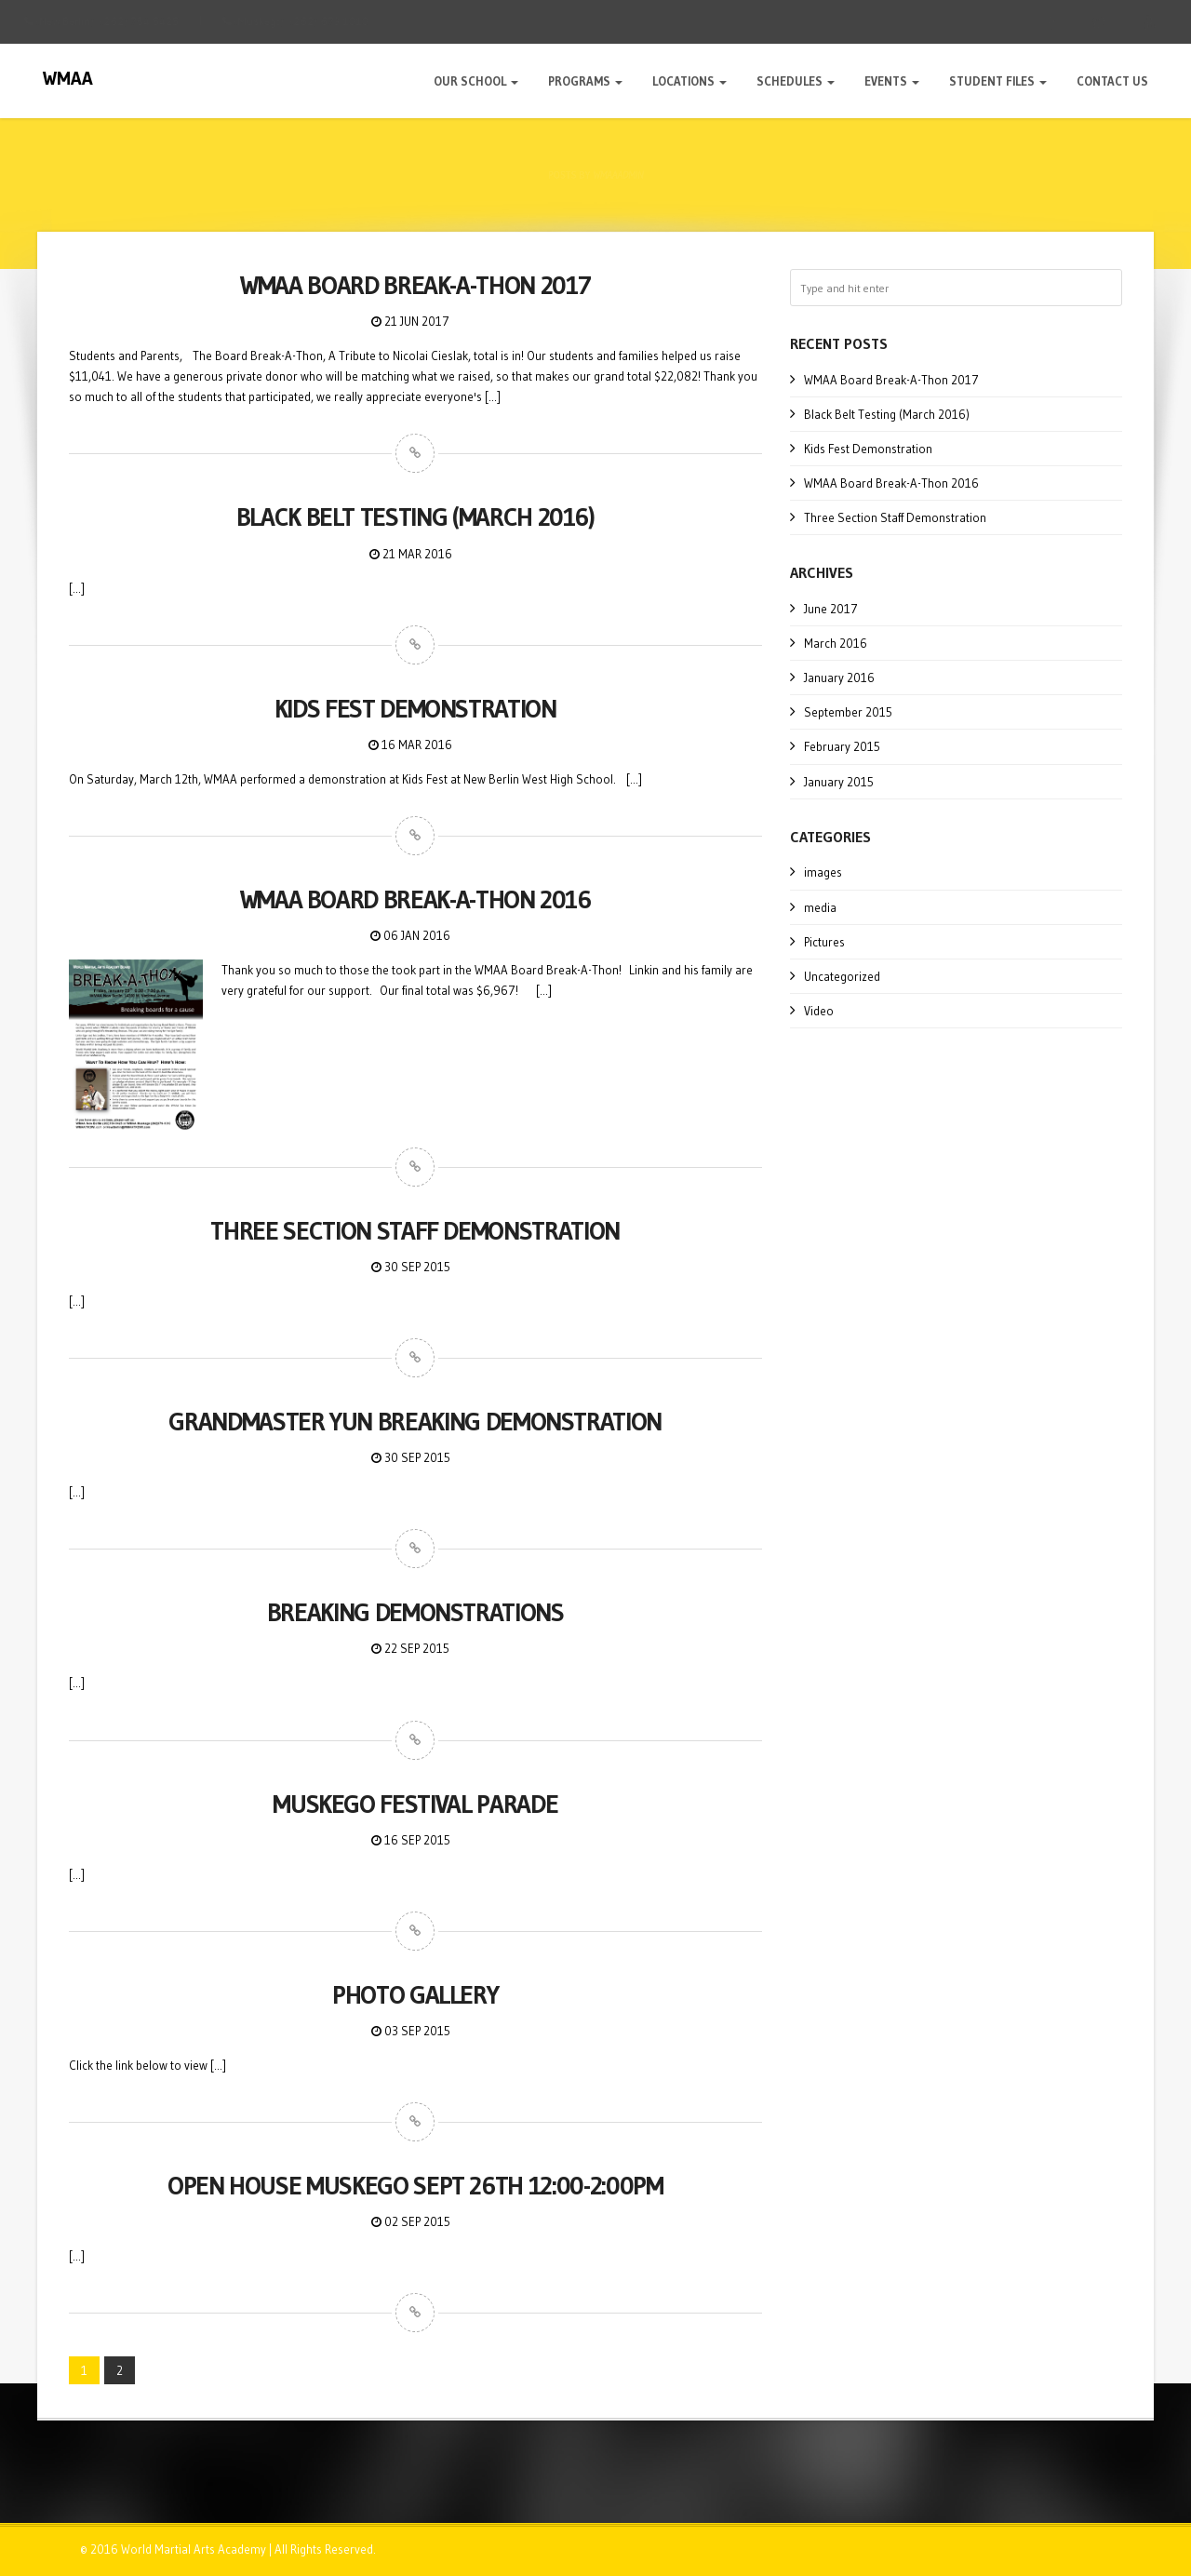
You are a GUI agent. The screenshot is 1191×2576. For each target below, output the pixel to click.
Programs (585, 81)
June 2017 (831, 608)
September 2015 (848, 711)
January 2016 (839, 677)
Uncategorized (842, 976)
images (823, 872)
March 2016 (835, 643)
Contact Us (1112, 81)
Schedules (795, 81)
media (820, 907)
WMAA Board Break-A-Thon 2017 (891, 379)
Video (819, 1010)
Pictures (824, 941)
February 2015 (842, 746)
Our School (476, 81)
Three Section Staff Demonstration (895, 517)
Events (891, 81)
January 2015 (839, 781)
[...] (493, 396)
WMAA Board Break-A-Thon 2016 (891, 483)
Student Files (998, 81)
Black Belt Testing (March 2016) (887, 414)
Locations (689, 81)
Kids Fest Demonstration (868, 448)
